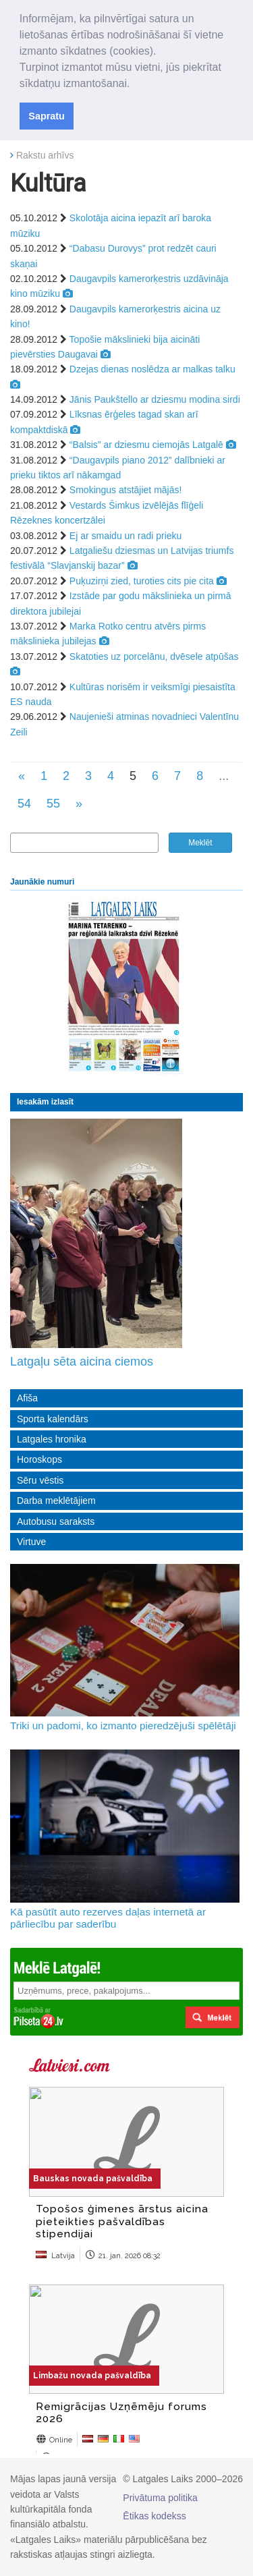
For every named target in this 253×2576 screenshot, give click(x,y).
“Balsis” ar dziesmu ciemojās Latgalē (146, 444)
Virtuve (31, 1541)
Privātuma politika (160, 2497)
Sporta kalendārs (52, 1418)
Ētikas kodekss (154, 2516)
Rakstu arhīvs (45, 155)
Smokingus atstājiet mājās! (125, 489)
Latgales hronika (51, 1439)
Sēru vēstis (40, 1480)
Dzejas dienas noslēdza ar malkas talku (152, 369)
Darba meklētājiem (56, 1500)
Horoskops (39, 1459)
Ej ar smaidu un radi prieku (125, 535)
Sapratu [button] (46, 116)
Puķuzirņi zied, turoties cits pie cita (141, 581)
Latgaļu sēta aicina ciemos (81, 1361)
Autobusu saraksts (55, 1521)
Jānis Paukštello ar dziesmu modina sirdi (154, 399)
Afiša (27, 1398)
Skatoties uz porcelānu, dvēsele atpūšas (154, 656)
